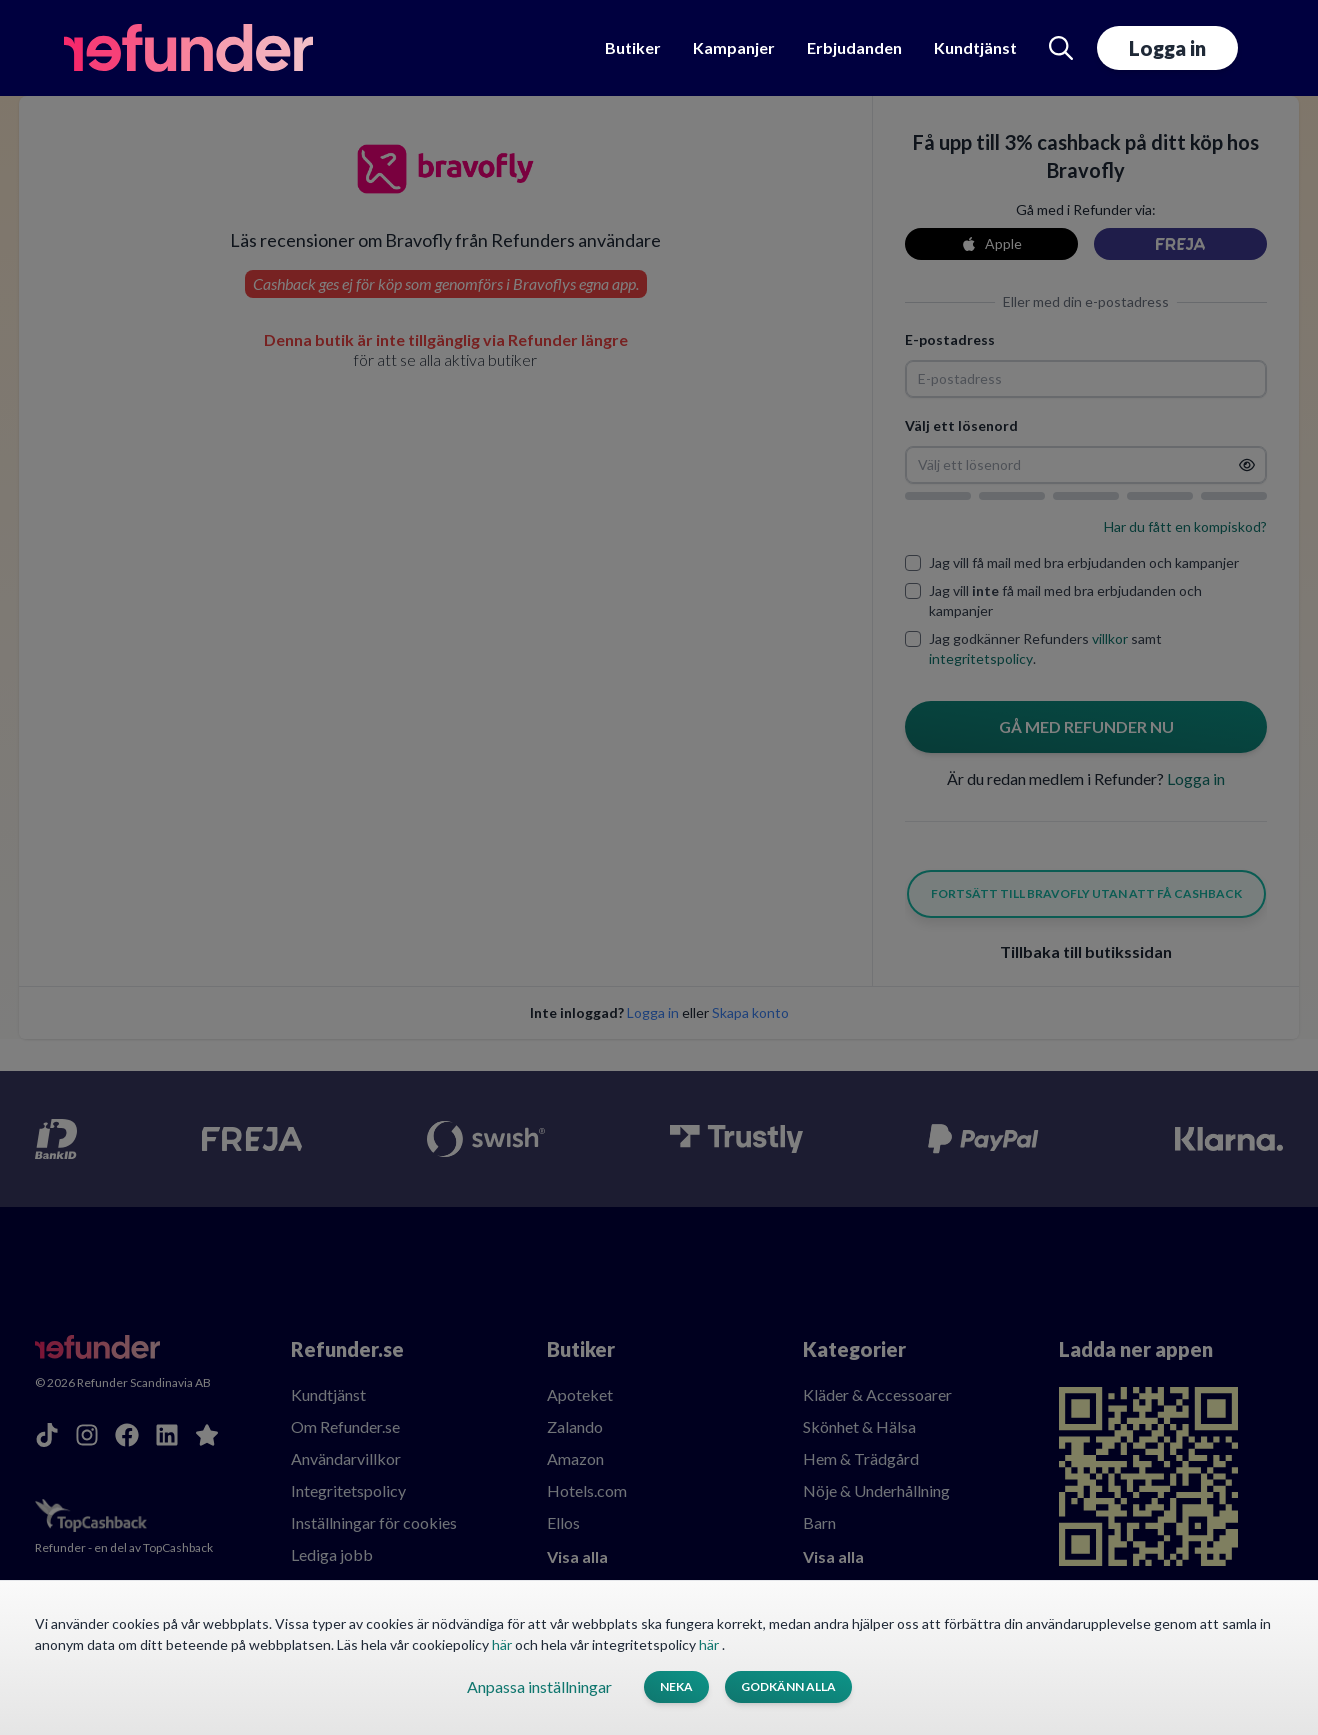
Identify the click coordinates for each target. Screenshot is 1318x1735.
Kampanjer (734, 47)
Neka (676, 1686)
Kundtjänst (975, 47)
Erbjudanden (854, 47)
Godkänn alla (788, 1686)
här (503, 1644)
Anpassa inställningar (539, 1686)
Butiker (633, 47)
